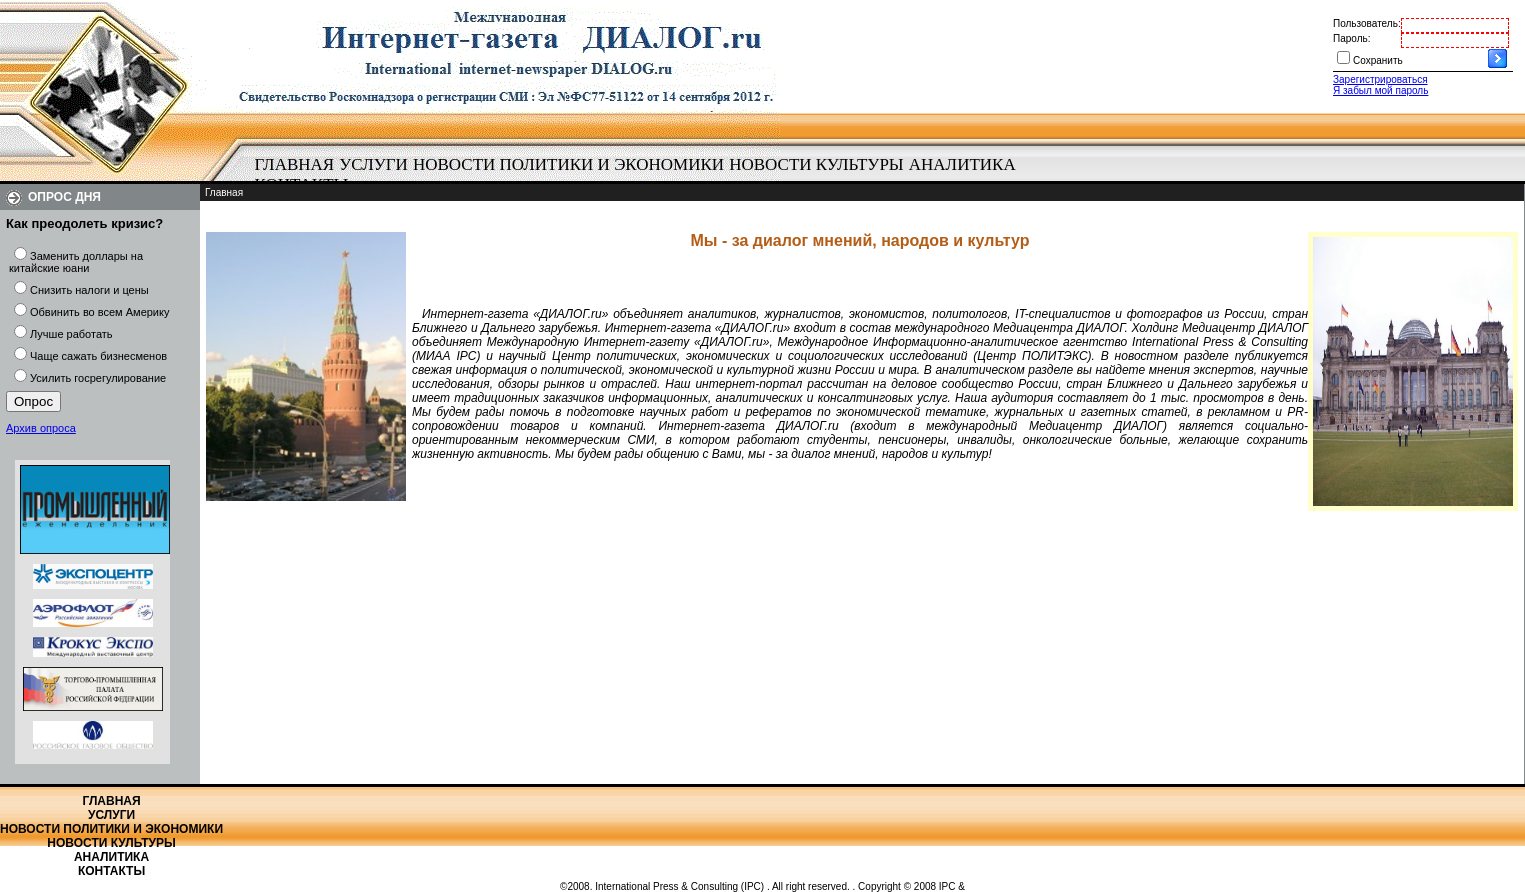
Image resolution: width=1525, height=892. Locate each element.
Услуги (373, 164)
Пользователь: (1367, 23)
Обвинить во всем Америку (99, 312)
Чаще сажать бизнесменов (98, 356)
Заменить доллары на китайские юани (76, 262)
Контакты (111, 871)
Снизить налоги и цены (89, 290)
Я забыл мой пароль (1380, 90)
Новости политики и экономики (568, 164)
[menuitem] (294, 165)
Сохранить (1378, 60)
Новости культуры (816, 164)
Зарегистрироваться (1380, 79)
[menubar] (640, 175)
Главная (295, 164)
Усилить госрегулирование (98, 378)
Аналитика (962, 164)
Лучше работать (71, 334)
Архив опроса (41, 428)
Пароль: (1351, 38)
